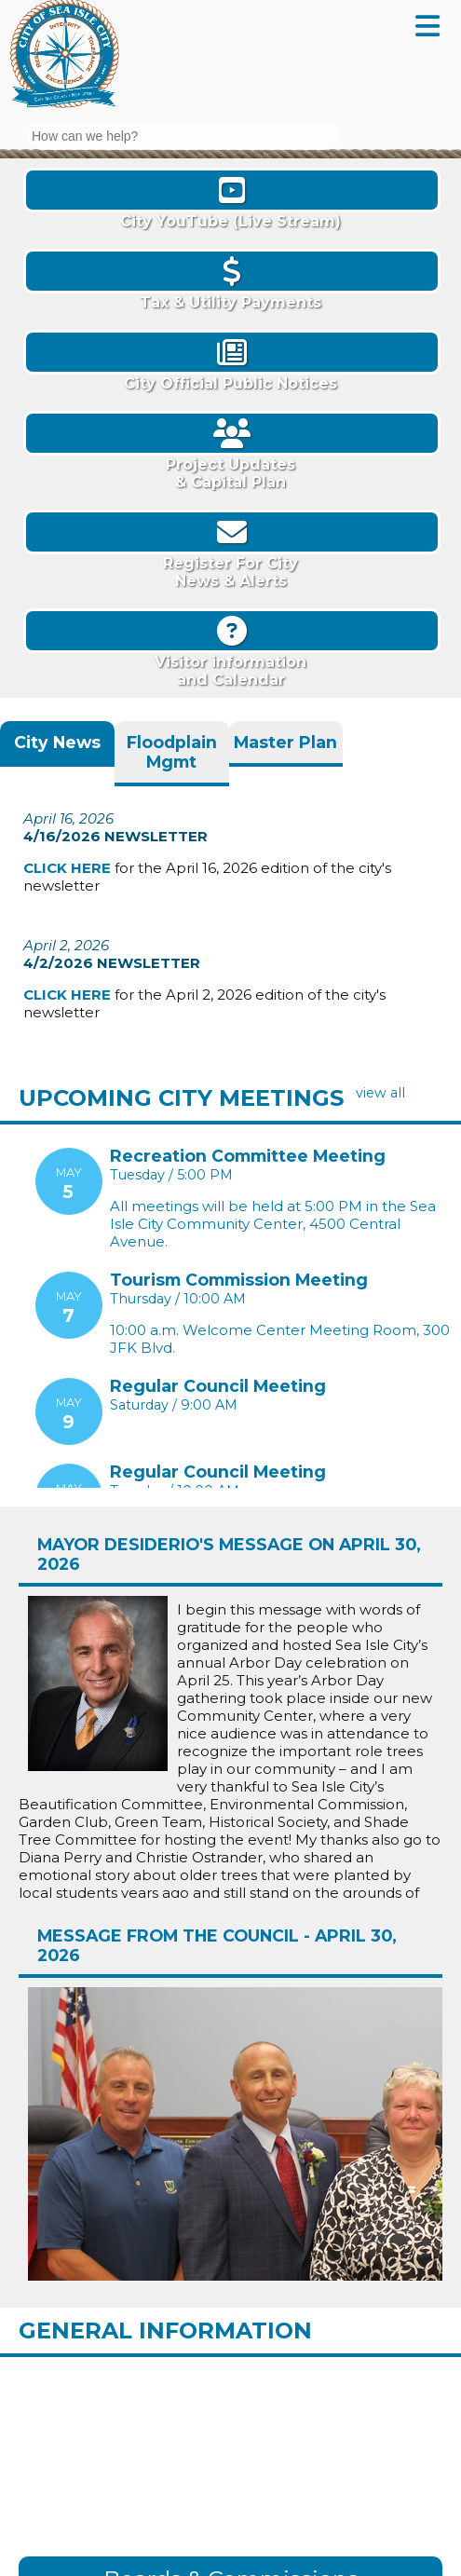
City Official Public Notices (230, 361)
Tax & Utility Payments (230, 280)
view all (380, 1092)
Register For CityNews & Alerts (230, 550)
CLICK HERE (67, 866)
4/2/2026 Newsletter (111, 959)
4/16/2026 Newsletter (115, 834)
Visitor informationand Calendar (230, 648)
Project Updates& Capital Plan (230, 451)
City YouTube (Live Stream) (230, 199)
